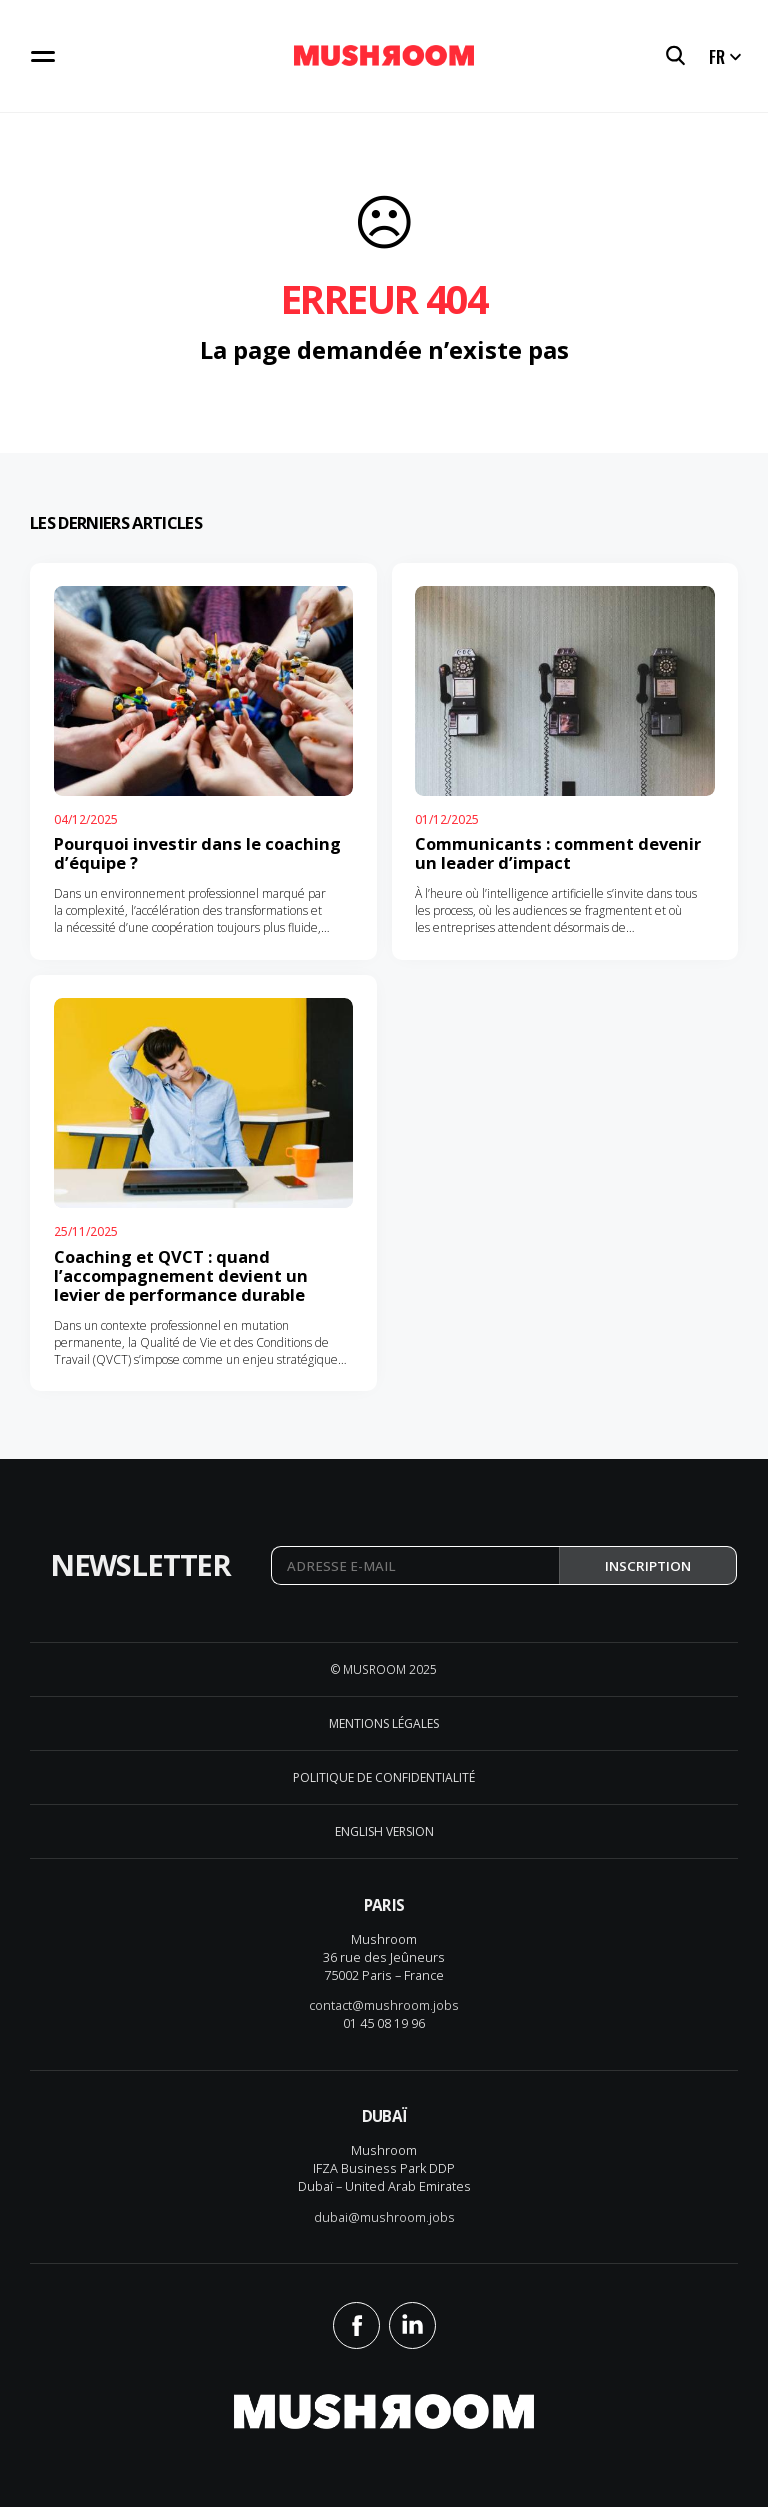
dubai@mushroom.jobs (384, 2217)
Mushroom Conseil (384, 56)
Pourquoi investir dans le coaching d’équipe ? (197, 853)
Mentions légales (384, 1723)
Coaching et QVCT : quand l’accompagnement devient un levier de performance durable (181, 1275)
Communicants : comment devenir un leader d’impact (558, 853)
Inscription (648, 1566)
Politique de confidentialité (384, 1777)
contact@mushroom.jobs (384, 2005)
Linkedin (412, 2325)
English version (384, 1831)
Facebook (356, 2325)
